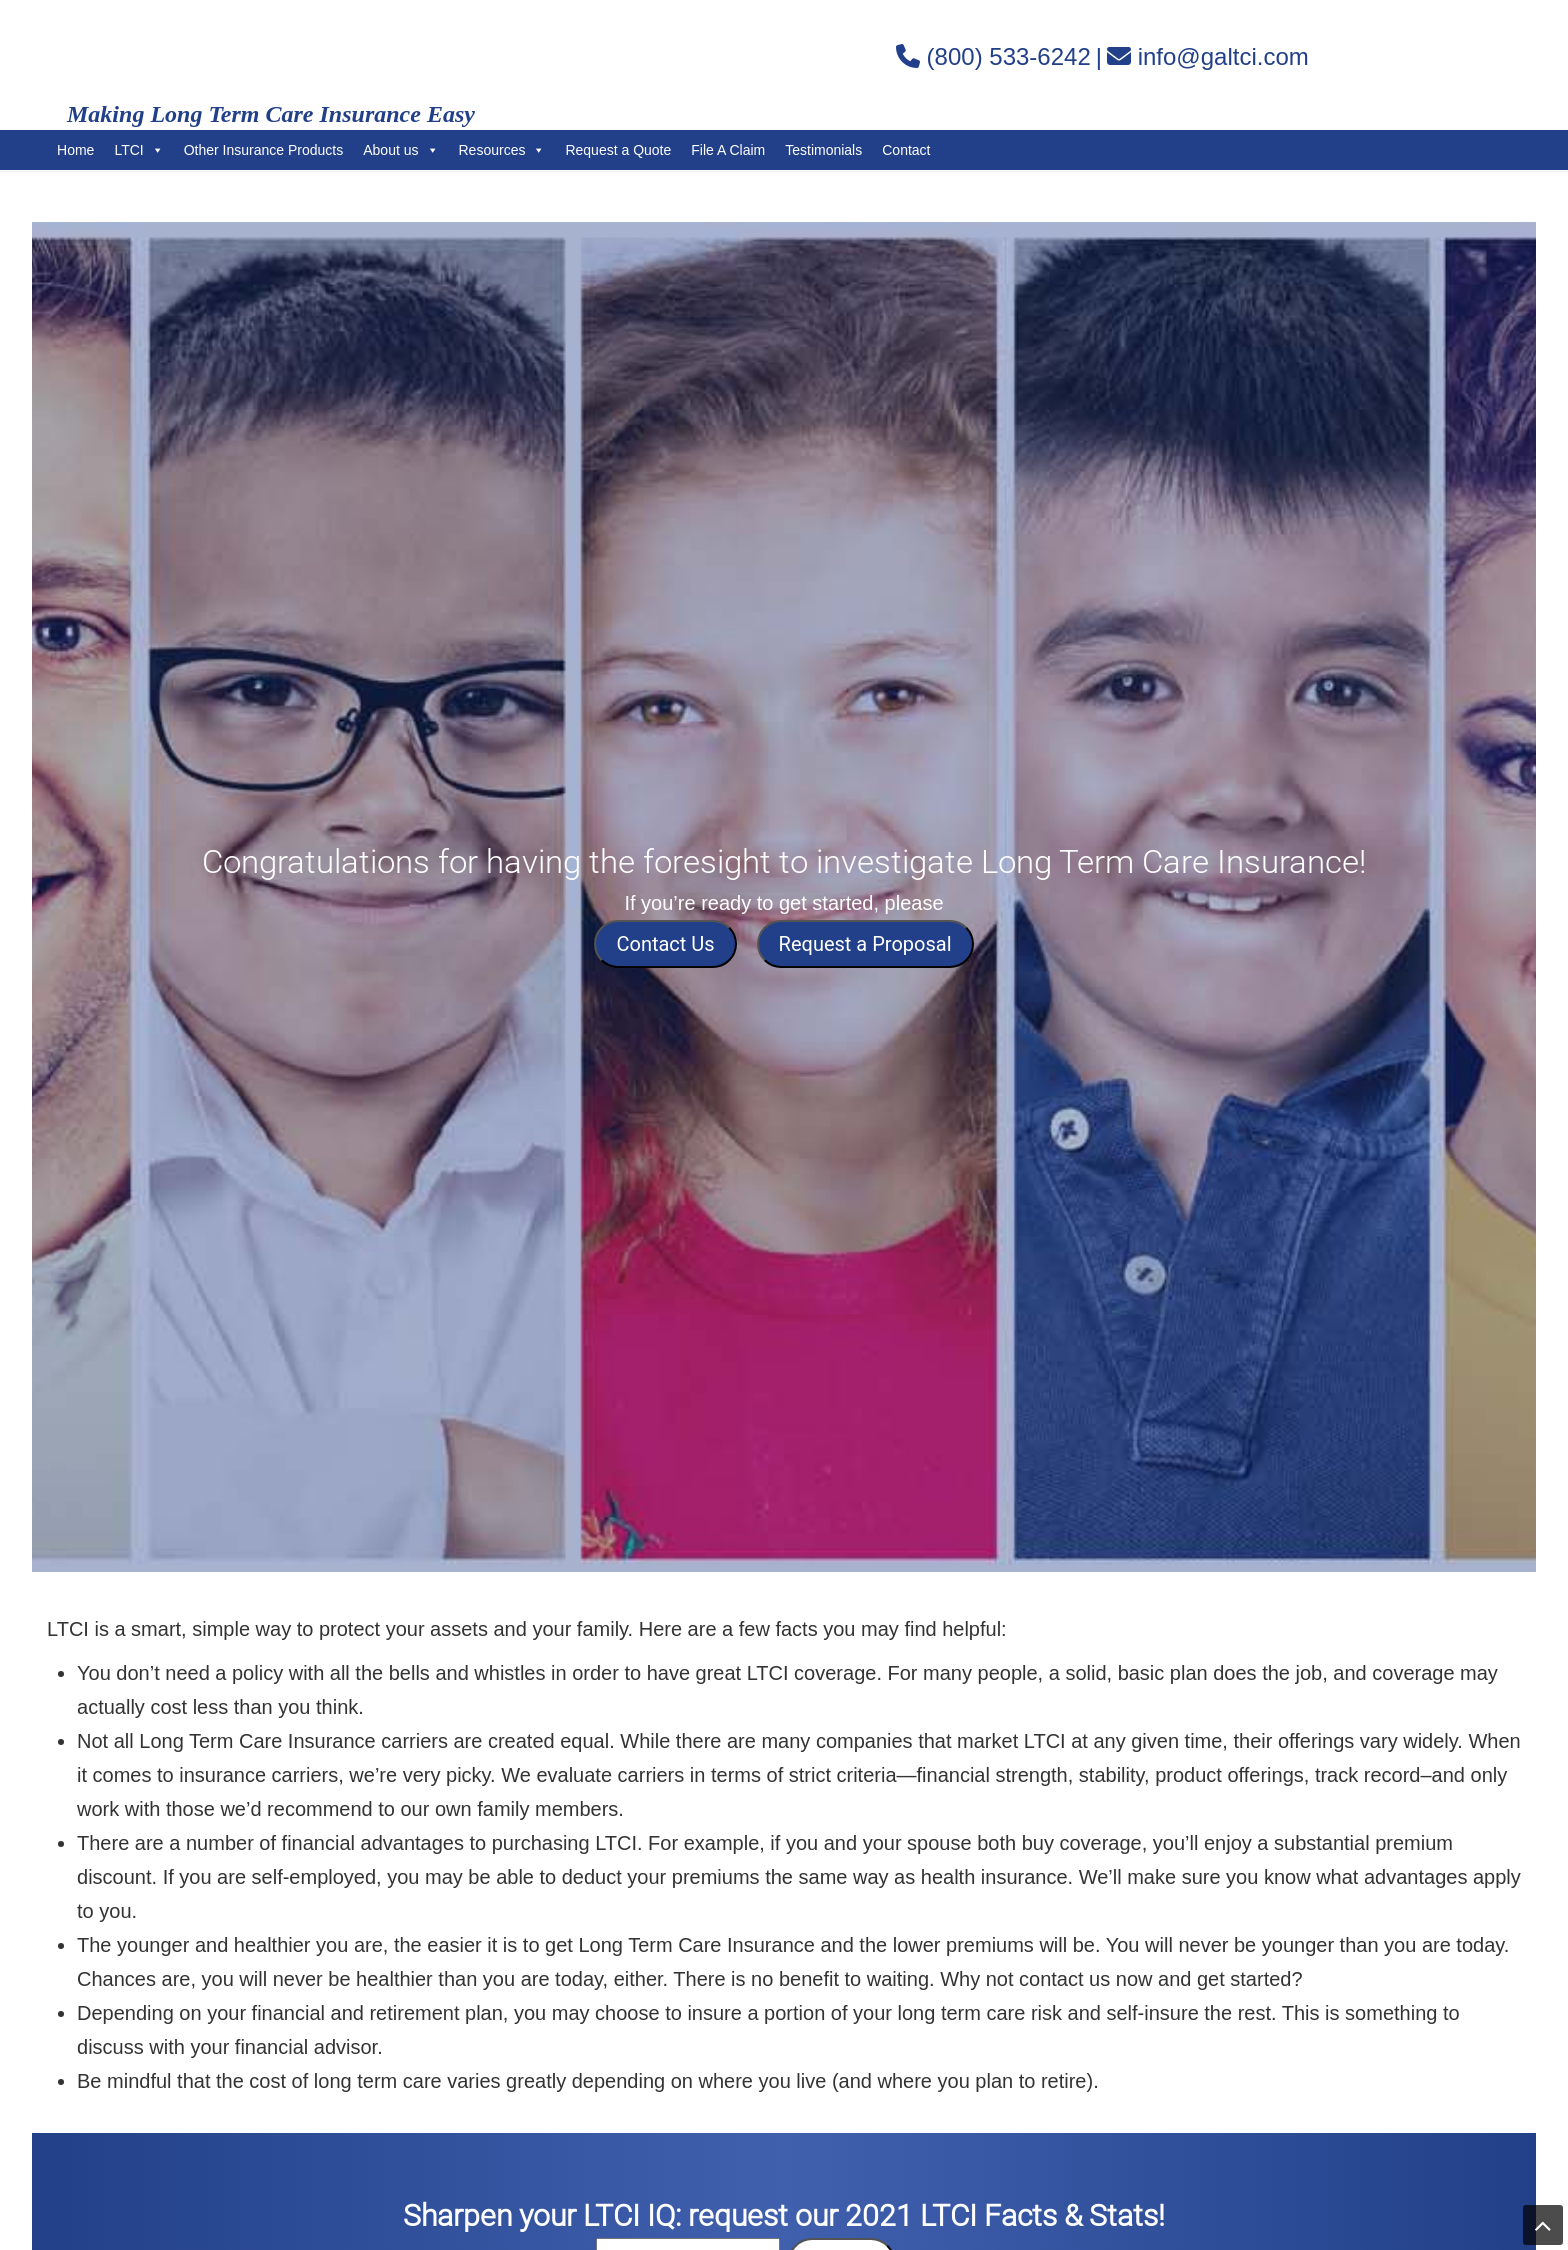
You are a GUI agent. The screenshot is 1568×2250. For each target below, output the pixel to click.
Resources (502, 150)
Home (75, 150)
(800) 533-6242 (1009, 56)
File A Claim (728, 150)
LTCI (138, 150)
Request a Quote (618, 150)
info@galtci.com (1223, 56)
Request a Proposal (865, 944)
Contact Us (665, 944)
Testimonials (823, 150)
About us (400, 150)
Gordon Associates (297, 55)
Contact (906, 150)
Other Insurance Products (264, 150)
